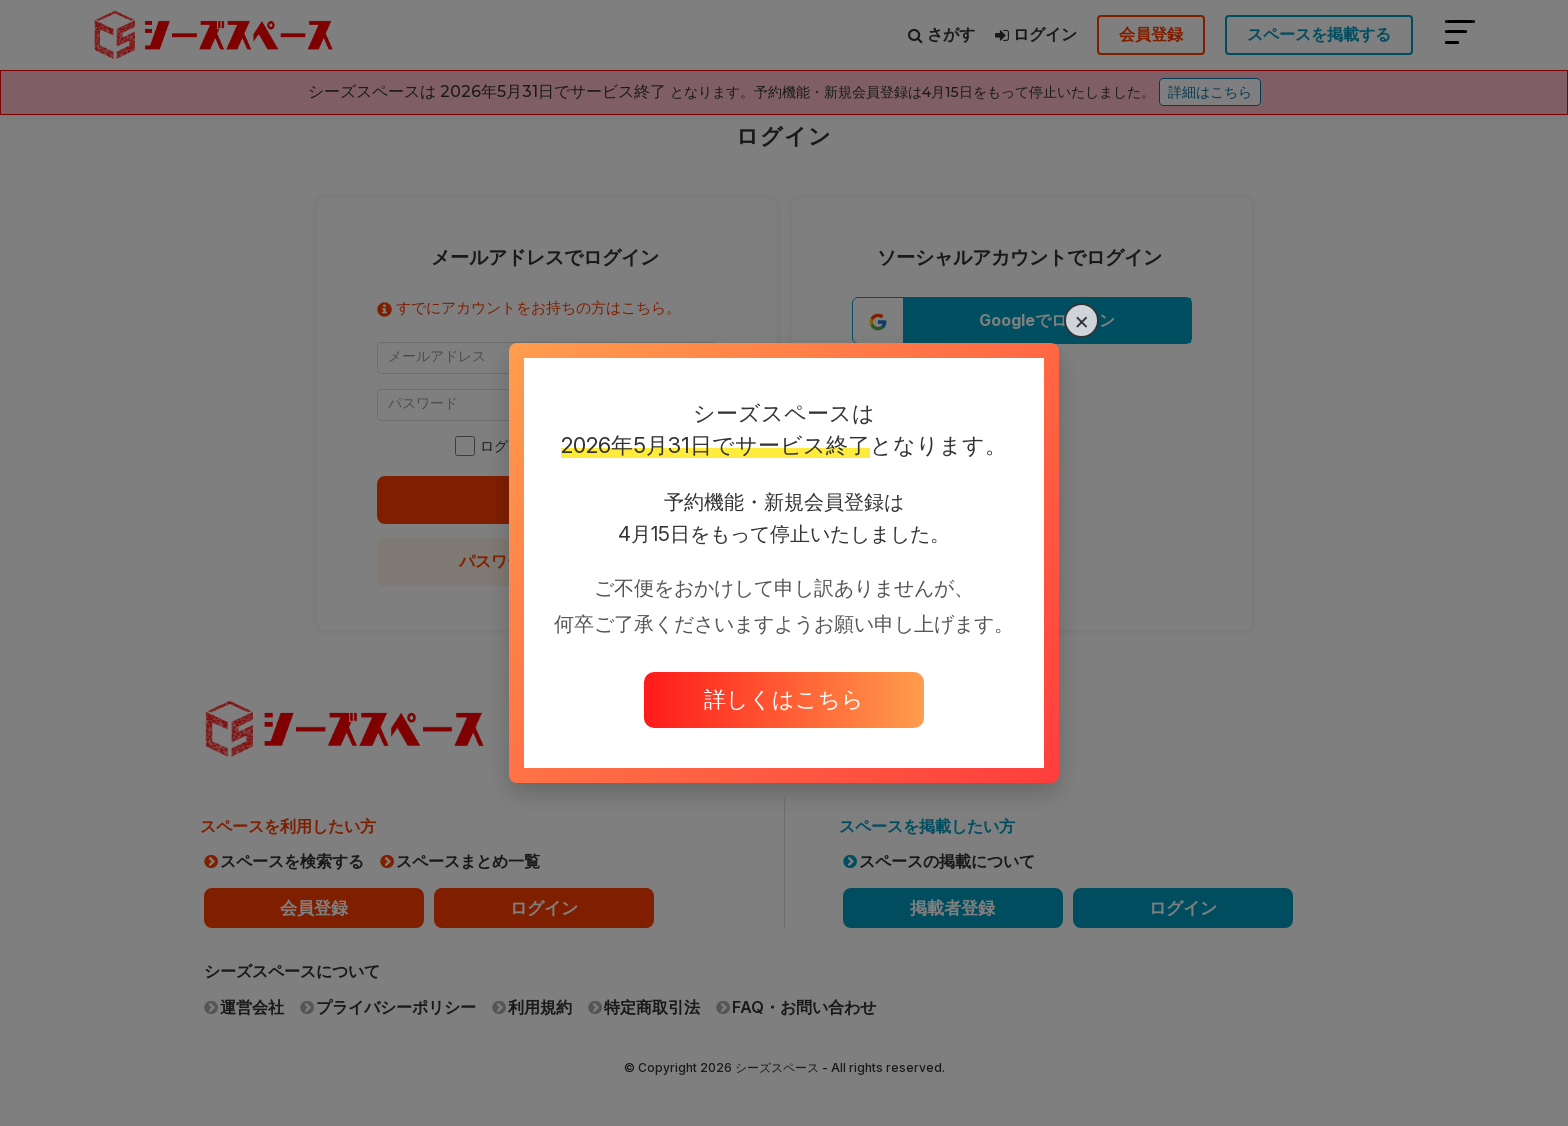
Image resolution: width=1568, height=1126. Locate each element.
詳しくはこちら (784, 699)
